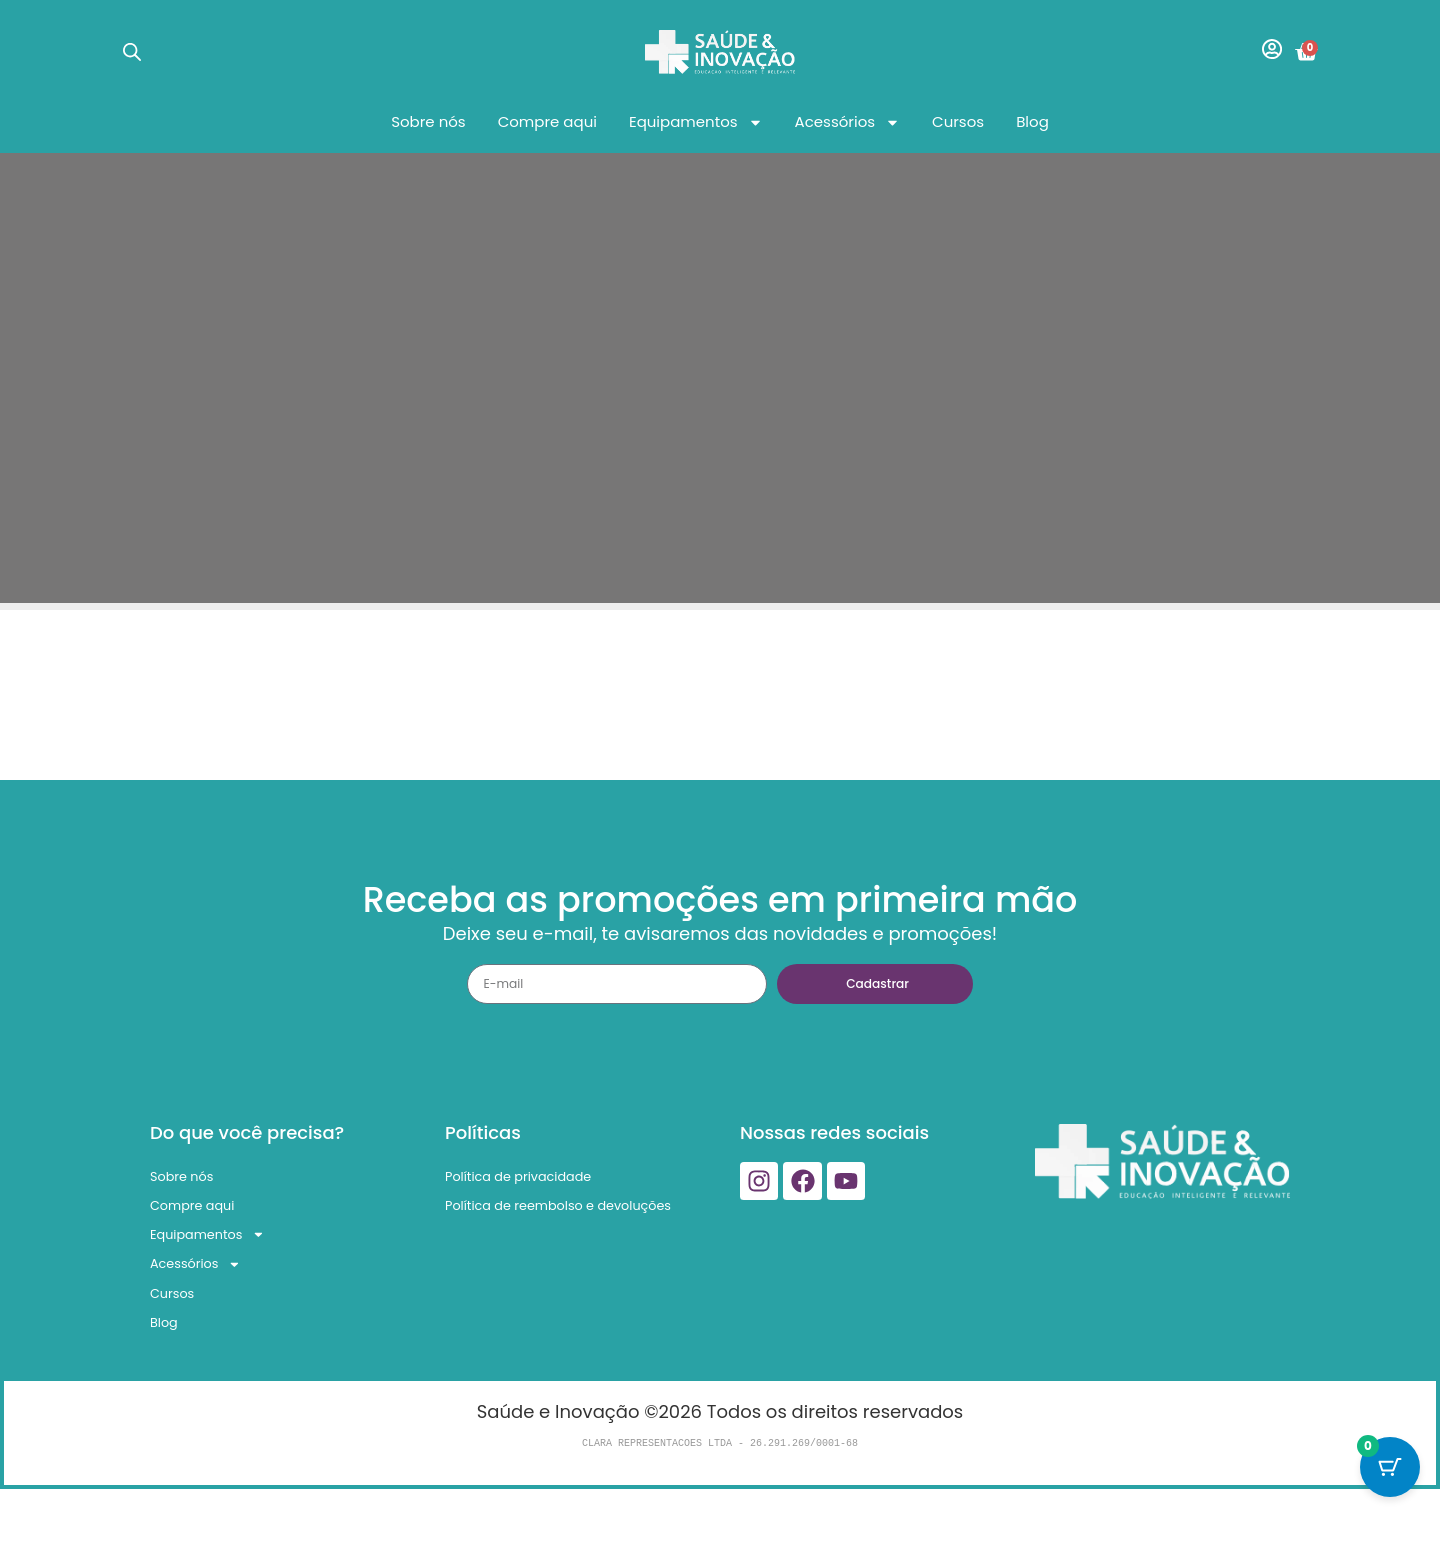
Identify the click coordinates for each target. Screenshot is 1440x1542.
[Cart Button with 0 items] (1390, 1492)
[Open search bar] (132, 52)
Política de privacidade (548, 1180)
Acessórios (848, 122)
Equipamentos (696, 122)
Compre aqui (547, 121)
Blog (1032, 121)
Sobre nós (428, 121)
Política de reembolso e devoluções (550, 1229)
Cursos (958, 121)
